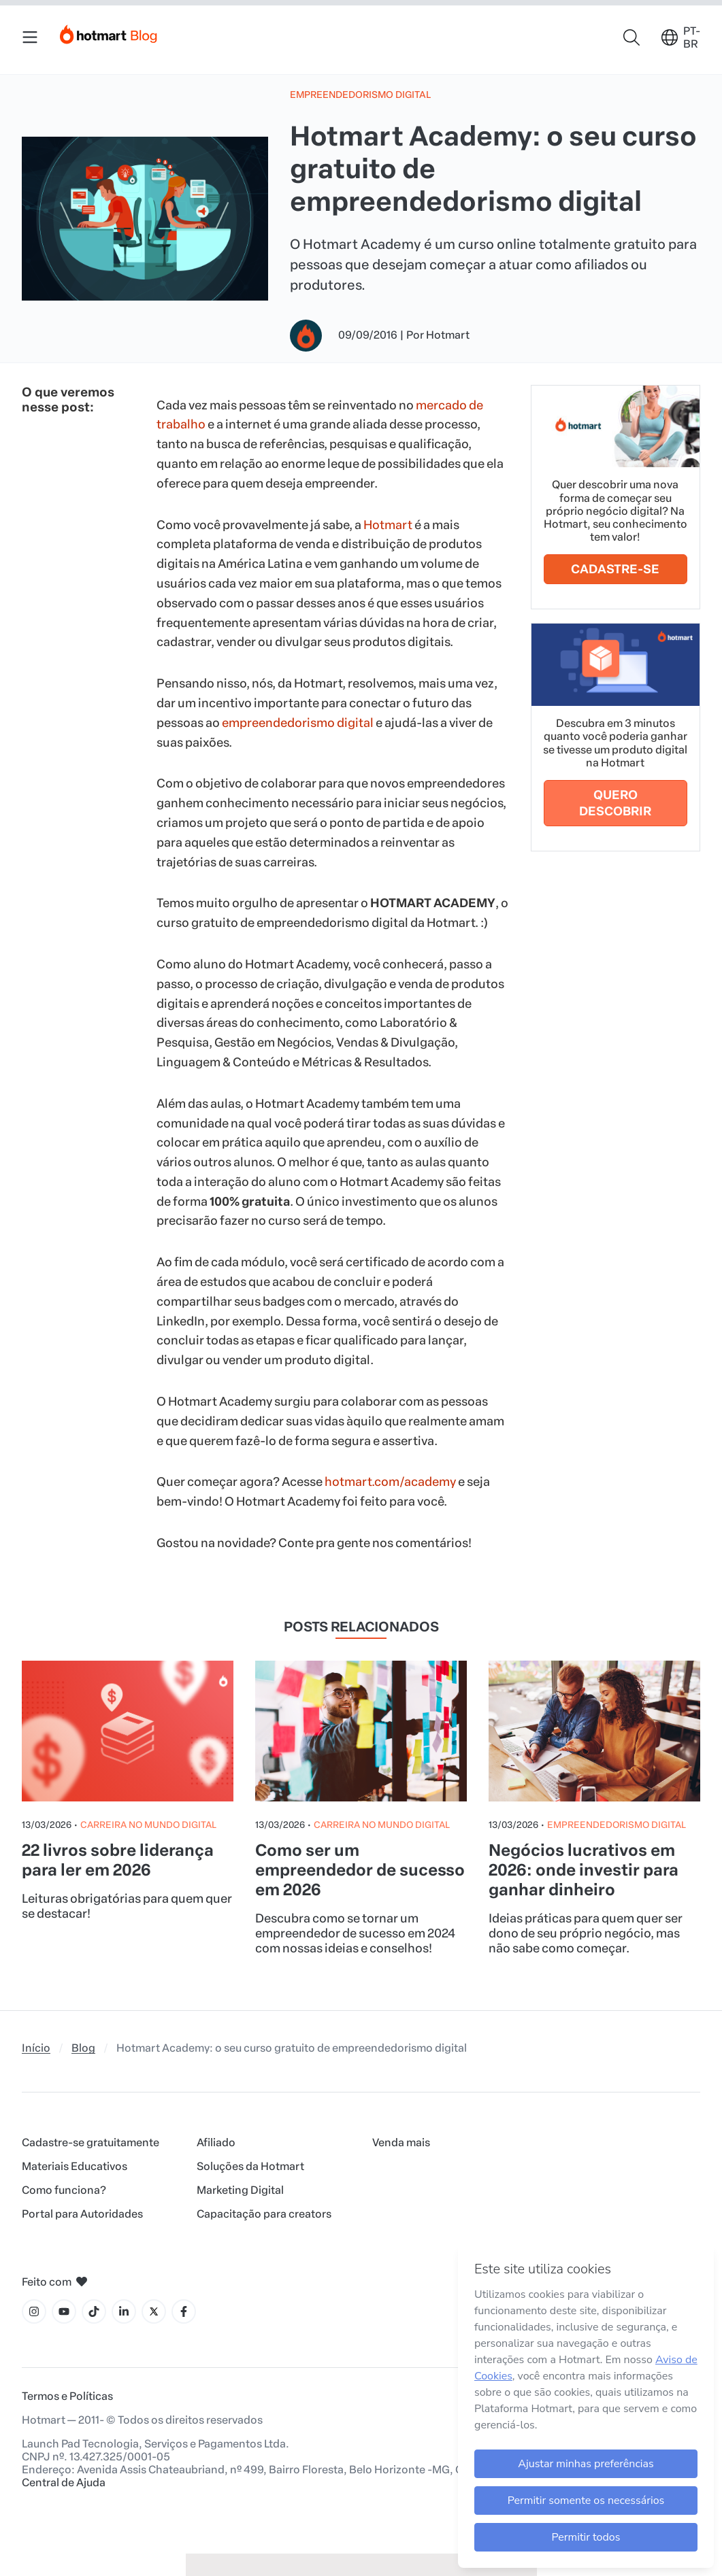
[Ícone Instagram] (34, 2311)
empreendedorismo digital (298, 722)
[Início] (109, 31)
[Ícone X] (154, 2311)
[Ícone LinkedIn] (124, 2311)
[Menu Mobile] (30, 37)
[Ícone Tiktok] (94, 2311)
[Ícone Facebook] (183, 2311)
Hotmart (387, 525)
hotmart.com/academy (390, 1481)
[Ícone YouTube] (64, 2311)
